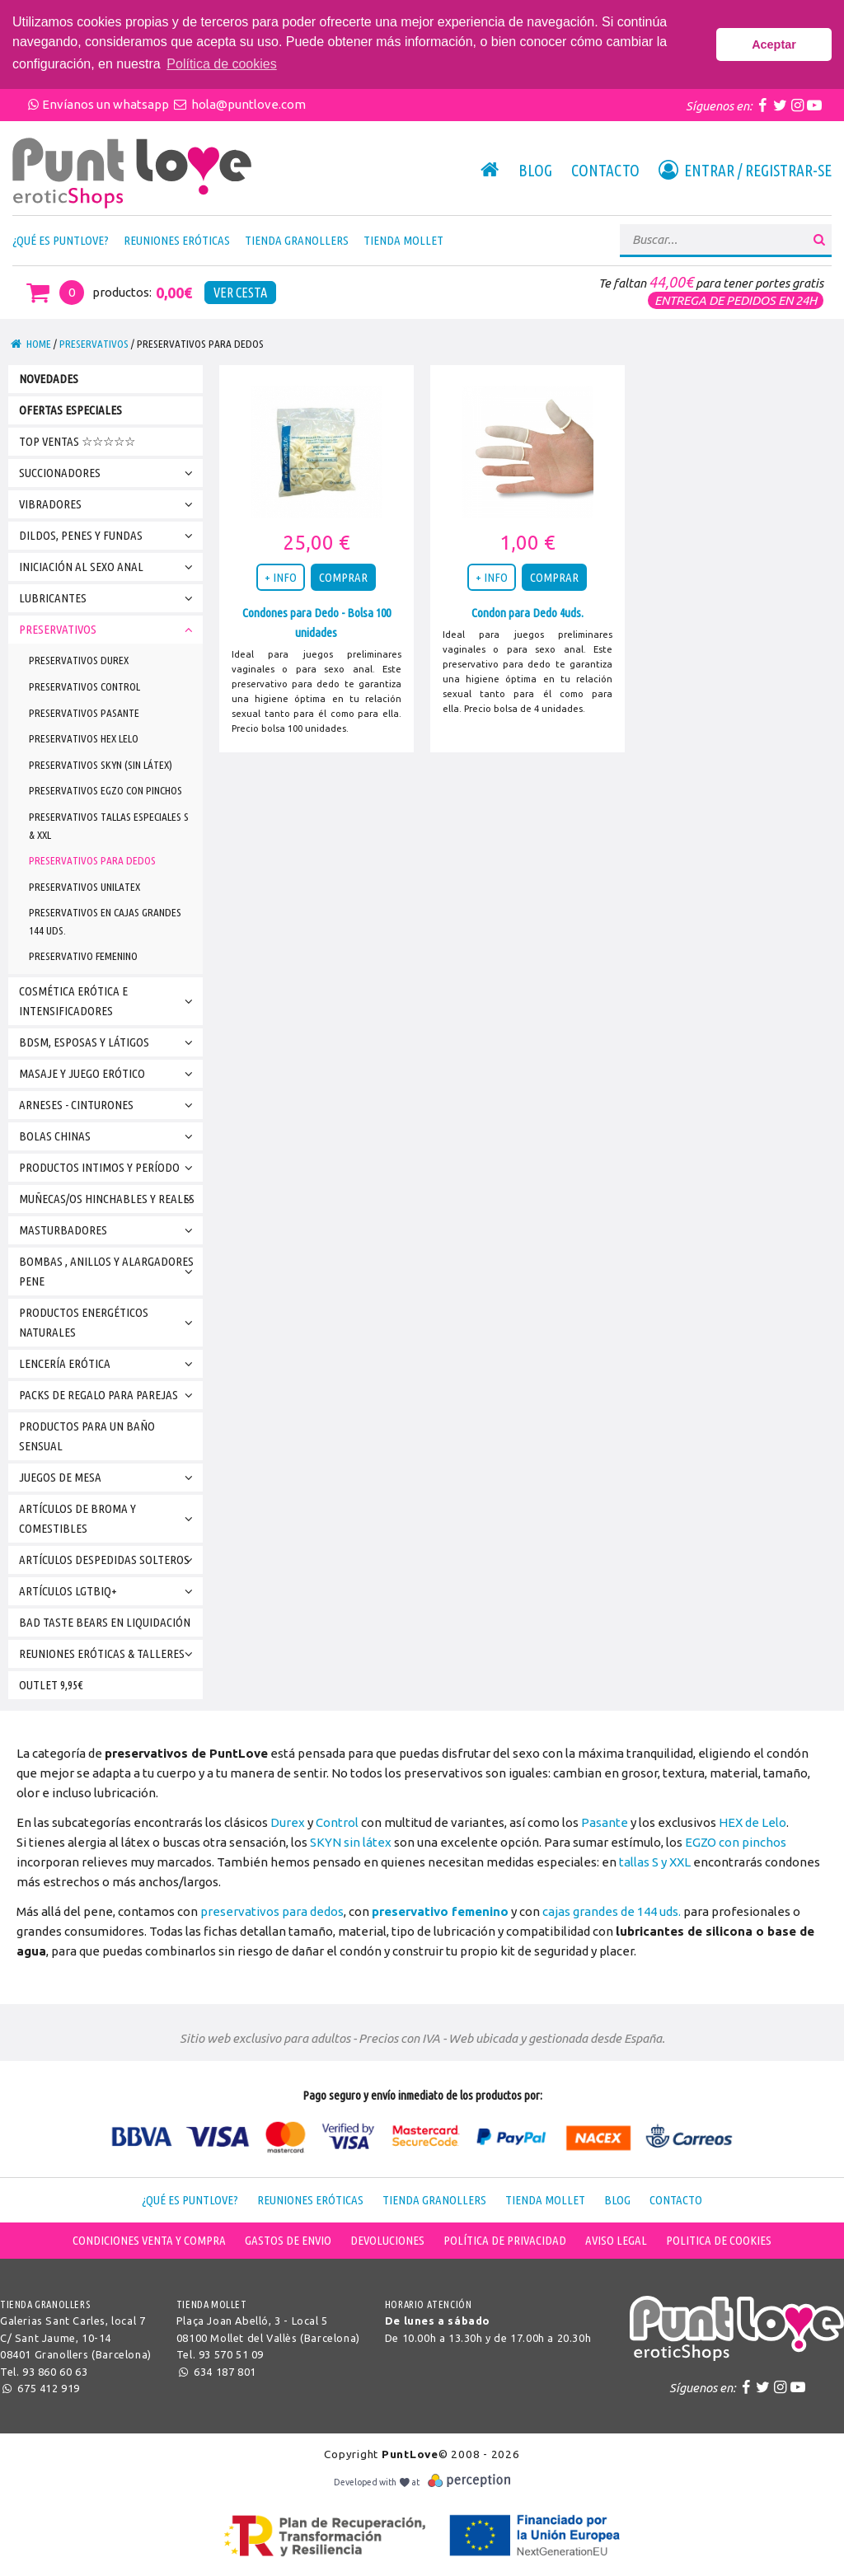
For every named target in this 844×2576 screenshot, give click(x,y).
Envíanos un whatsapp (98, 104)
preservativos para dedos (272, 1911)
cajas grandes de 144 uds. (611, 1911)
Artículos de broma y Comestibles (109, 1518)
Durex (287, 1822)
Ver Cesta (240, 292)
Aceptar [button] (774, 44)
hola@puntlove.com (238, 104)
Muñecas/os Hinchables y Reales (109, 1199)
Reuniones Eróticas (177, 240)
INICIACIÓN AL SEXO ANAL (109, 567)
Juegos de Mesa (109, 1478)
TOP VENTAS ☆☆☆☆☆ (77, 441)
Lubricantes (109, 598)
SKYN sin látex (351, 1842)
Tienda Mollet (403, 240)
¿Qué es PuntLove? (60, 240)
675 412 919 (40, 2388)
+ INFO (281, 577)
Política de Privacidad (504, 2240)
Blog (535, 171)
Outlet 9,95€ (51, 1685)
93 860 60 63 (54, 2371)
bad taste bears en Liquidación (104, 1622)
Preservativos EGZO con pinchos (105, 790)
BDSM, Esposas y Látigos (109, 1043)
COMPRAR (343, 577)
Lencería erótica (109, 1364)
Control (337, 1822)
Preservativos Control (84, 686)
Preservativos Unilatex (84, 886)
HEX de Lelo (752, 1822)
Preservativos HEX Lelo (83, 738)
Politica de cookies (718, 2240)
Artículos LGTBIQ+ (109, 1591)
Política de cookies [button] (221, 64)
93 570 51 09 (231, 2354)
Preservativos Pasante (84, 712)
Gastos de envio (288, 2240)
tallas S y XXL (655, 1862)
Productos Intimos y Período (109, 1168)
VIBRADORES (109, 504)
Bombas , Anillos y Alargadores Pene (109, 1271)
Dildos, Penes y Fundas (109, 536)
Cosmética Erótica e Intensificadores (109, 1001)
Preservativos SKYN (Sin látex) (100, 764)
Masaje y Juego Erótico (109, 1074)
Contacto (605, 171)
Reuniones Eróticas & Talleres (109, 1654)
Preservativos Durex (79, 660)
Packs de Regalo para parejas (109, 1395)
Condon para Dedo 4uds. (527, 613)
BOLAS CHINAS (109, 1136)
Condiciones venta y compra (149, 2240)
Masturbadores (109, 1230)
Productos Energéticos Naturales (109, 1322)
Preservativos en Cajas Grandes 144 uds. (105, 921)
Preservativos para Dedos (92, 860)
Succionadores (109, 473)
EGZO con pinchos (735, 1842)
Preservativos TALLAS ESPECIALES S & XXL (109, 825)
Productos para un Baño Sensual (87, 1436)
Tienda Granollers (297, 240)
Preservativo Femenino (83, 955)
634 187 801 (216, 2371)
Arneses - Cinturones (109, 1105)
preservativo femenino (440, 1911)
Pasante (604, 1822)
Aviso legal (616, 2240)
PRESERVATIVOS (94, 343)
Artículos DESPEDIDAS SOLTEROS (109, 1560)
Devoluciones (387, 2240)
